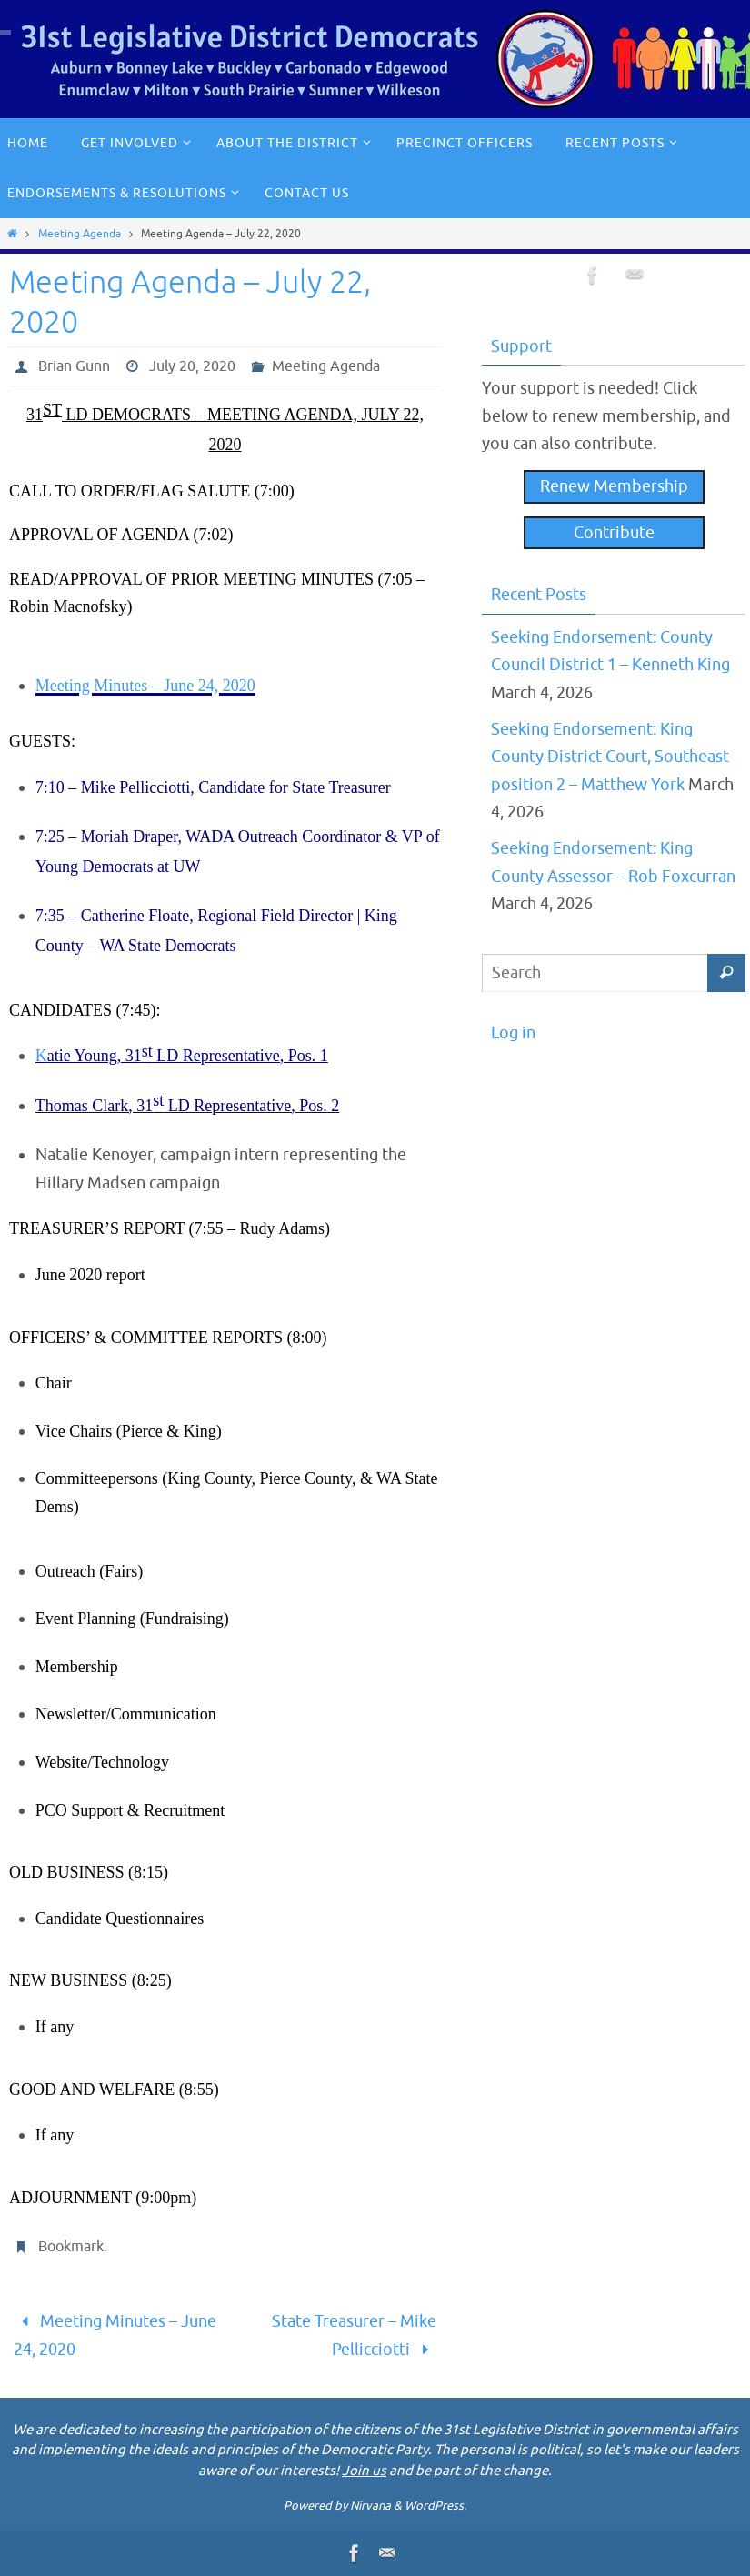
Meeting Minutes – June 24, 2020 (115, 2335)
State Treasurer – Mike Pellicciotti (354, 2335)
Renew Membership (614, 486)
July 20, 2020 (192, 366)
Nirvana (370, 2505)
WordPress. (435, 2505)
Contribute (614, 533)
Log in (513, 1033)
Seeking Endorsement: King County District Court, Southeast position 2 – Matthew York (610, 757)
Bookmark (71, 2247)
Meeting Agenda (79, 233)
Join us (364, 2471)
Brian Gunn (74, 366)
